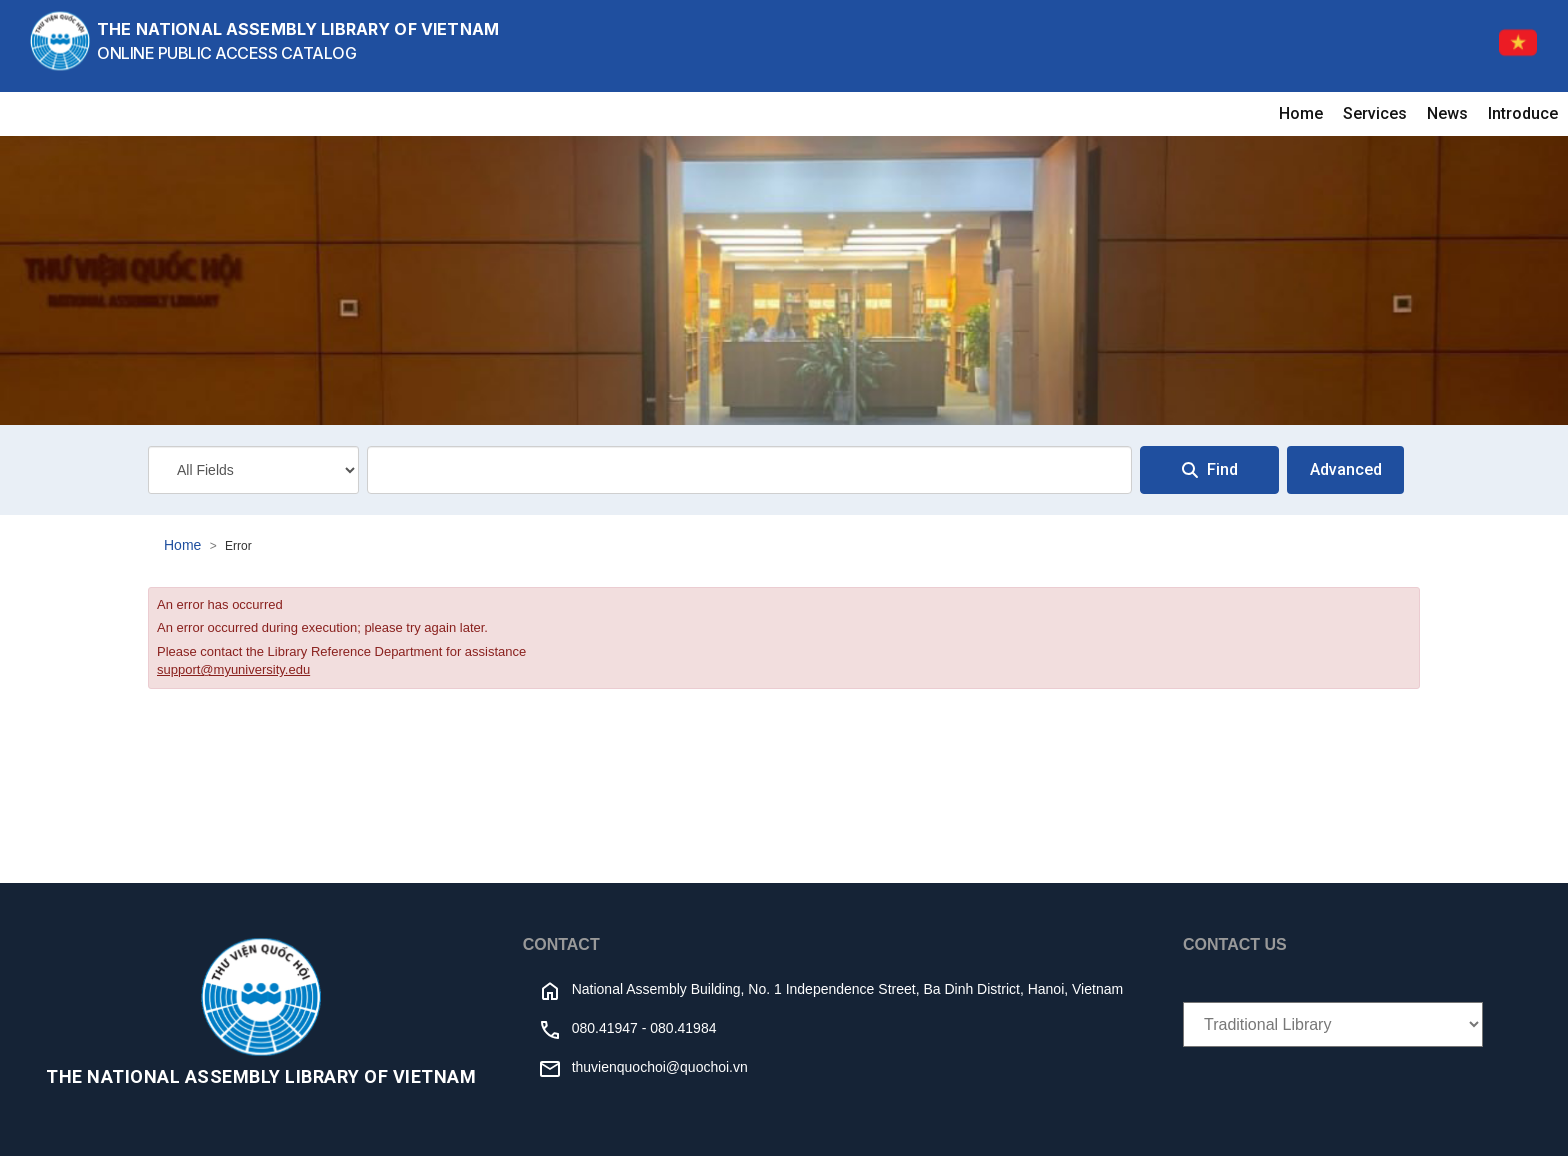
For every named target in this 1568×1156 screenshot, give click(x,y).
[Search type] (253, 470)
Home (1301, 113)
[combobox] (749, 470)
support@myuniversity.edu (233, 669)
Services (1375, 113)
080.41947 (605, 1028)
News (1447, 113)
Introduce (1523, 113)
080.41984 (683, 1028)
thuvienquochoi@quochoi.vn (660, 1067)
